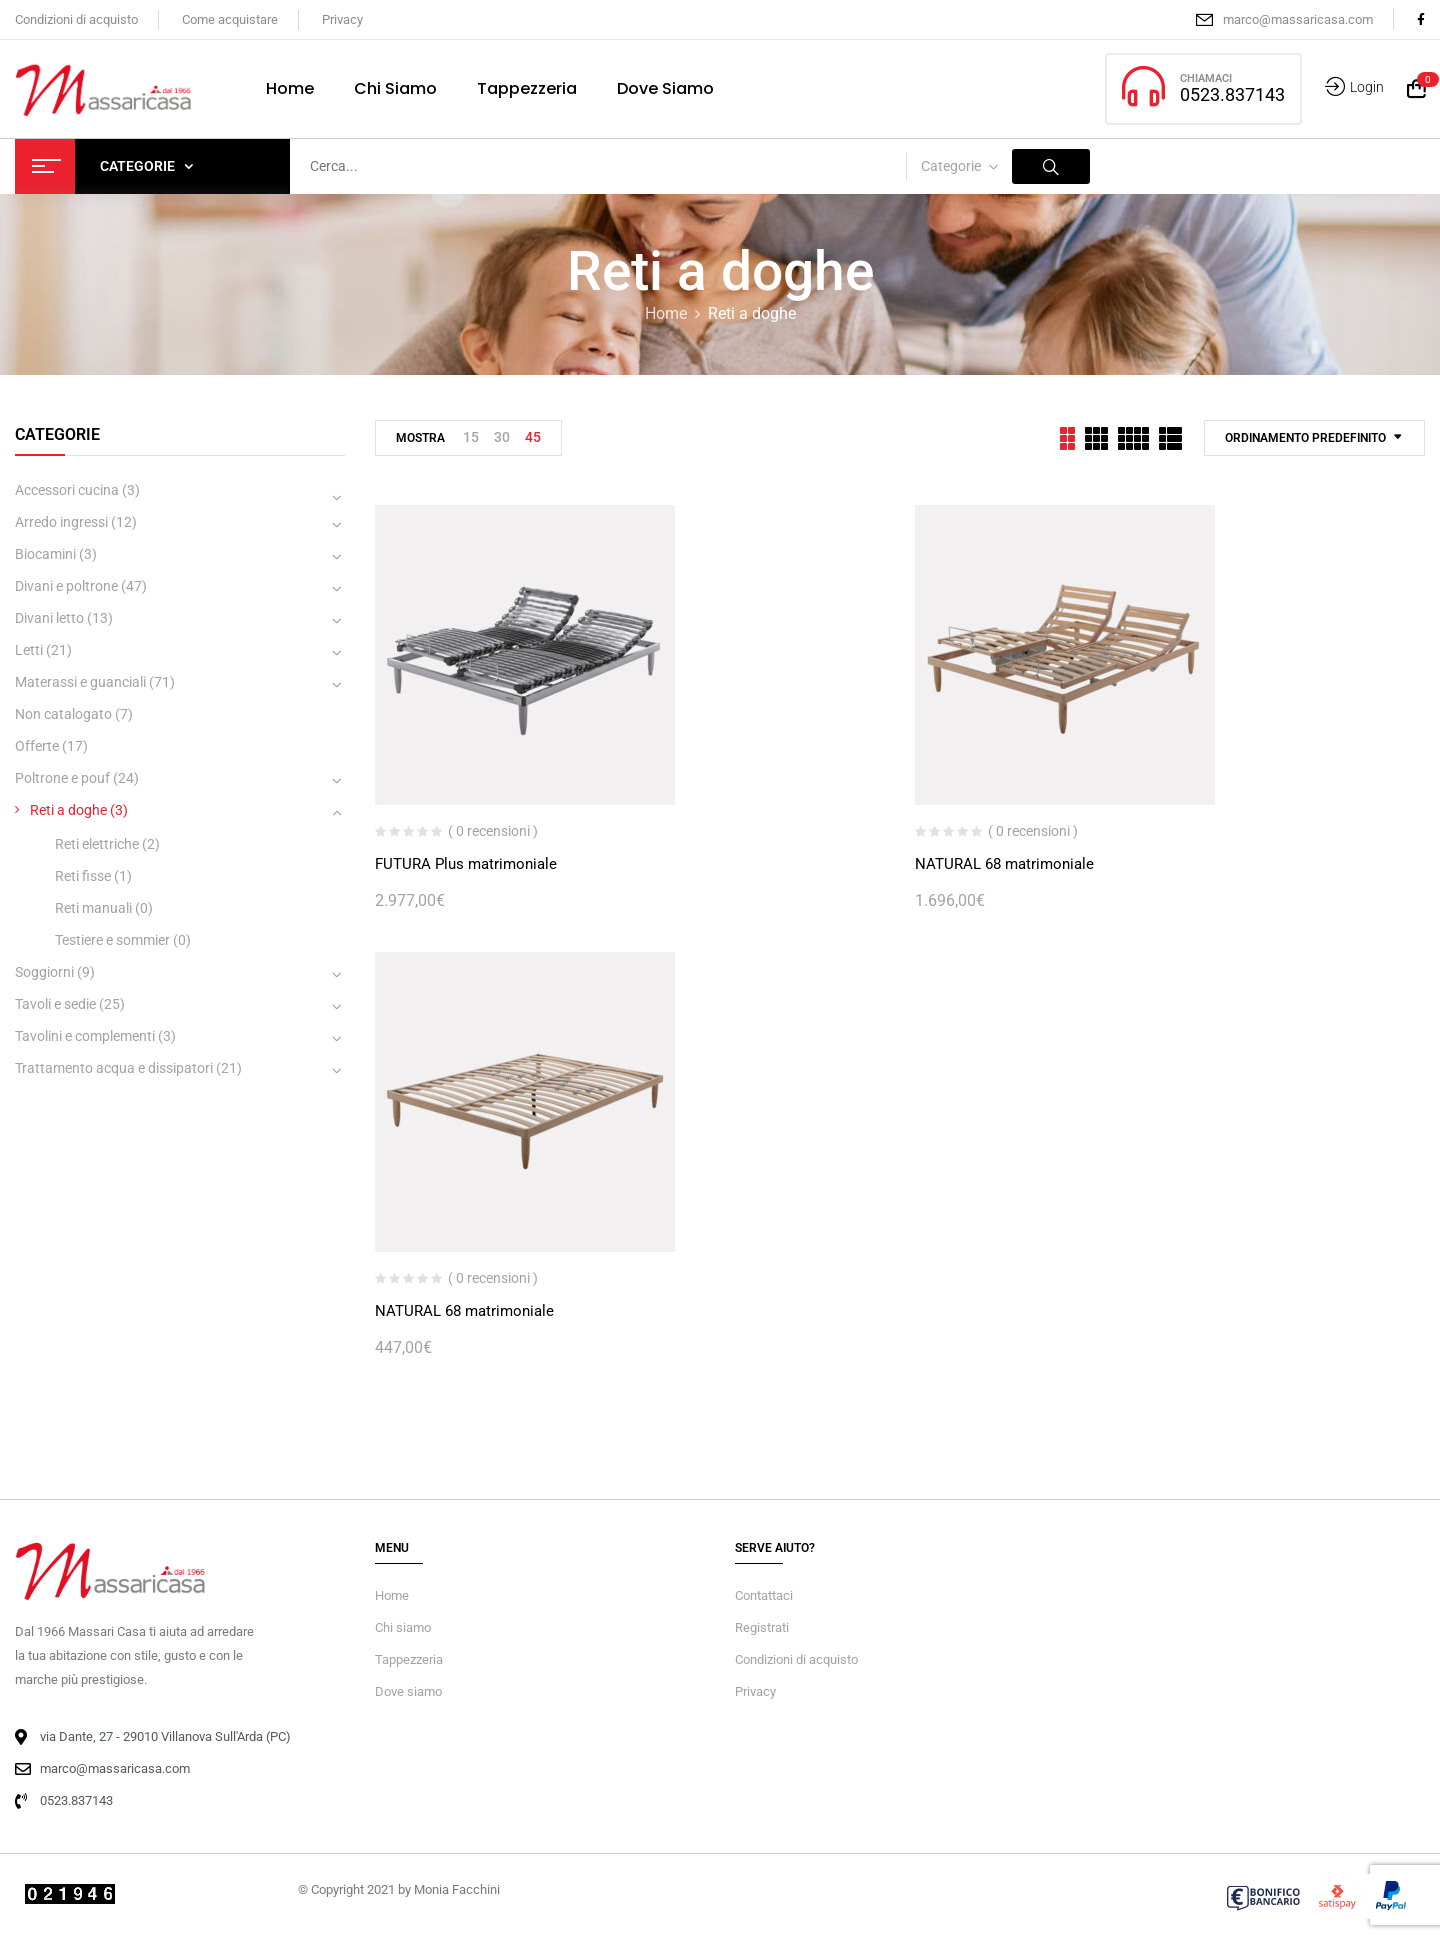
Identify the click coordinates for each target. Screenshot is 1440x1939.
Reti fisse (83, 876)
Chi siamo (403, 1627)
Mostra (420, 438)
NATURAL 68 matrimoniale (1004, 864)
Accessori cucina (67, 490)
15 (471, 437)
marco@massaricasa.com (1298, 19)
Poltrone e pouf (62, 778)
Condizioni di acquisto (76, 19)
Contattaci (764, 1595)
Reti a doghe (68, 810)
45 (533, 437)
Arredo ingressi (61, 522)
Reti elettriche (97, 844)
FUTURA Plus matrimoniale (466, 864)
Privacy (342, 19)
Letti (29, 650)
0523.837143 (1232, 94)
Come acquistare (230, 19)
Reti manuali (93, 908)
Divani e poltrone (66, 586)
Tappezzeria (409, 1659)
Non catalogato (63, 714)
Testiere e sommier (112, 940)
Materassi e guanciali (80, 682)
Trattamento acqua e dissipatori (114, 1068)
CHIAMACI (1206, 78)
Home (666, 313)
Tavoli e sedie (55, 1004)
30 (502, 437)
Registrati (762, 1627)
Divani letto (49, 618)
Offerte (37, 746)
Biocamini (45, 554)
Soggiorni (44, 972)
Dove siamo (408, 1691)
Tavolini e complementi (85, 1036)
